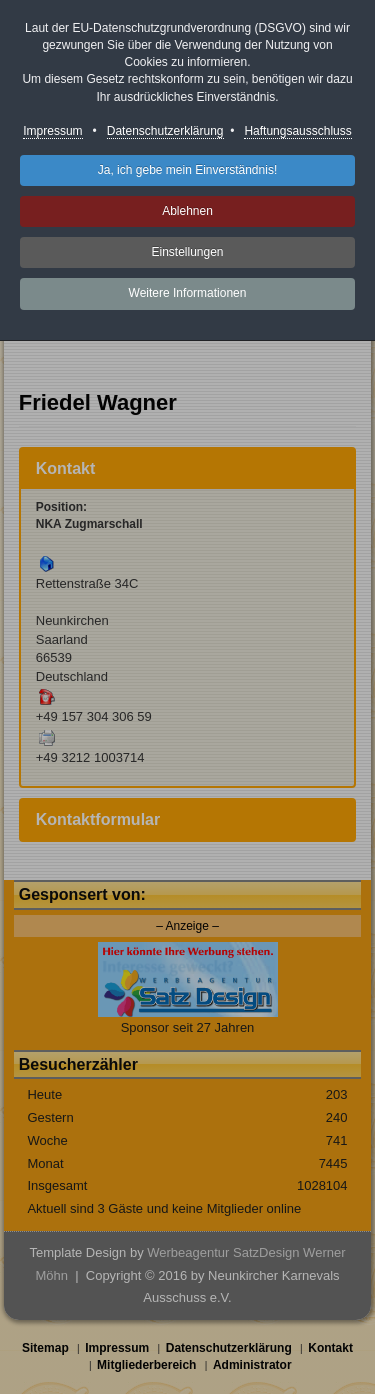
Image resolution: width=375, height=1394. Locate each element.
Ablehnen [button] (187, 211)
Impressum (52, 131)
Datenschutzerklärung (165, 131)
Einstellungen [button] (187, 252)
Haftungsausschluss (297, 131)
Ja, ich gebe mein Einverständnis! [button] (187, 170)
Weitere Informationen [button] (188, 293)
